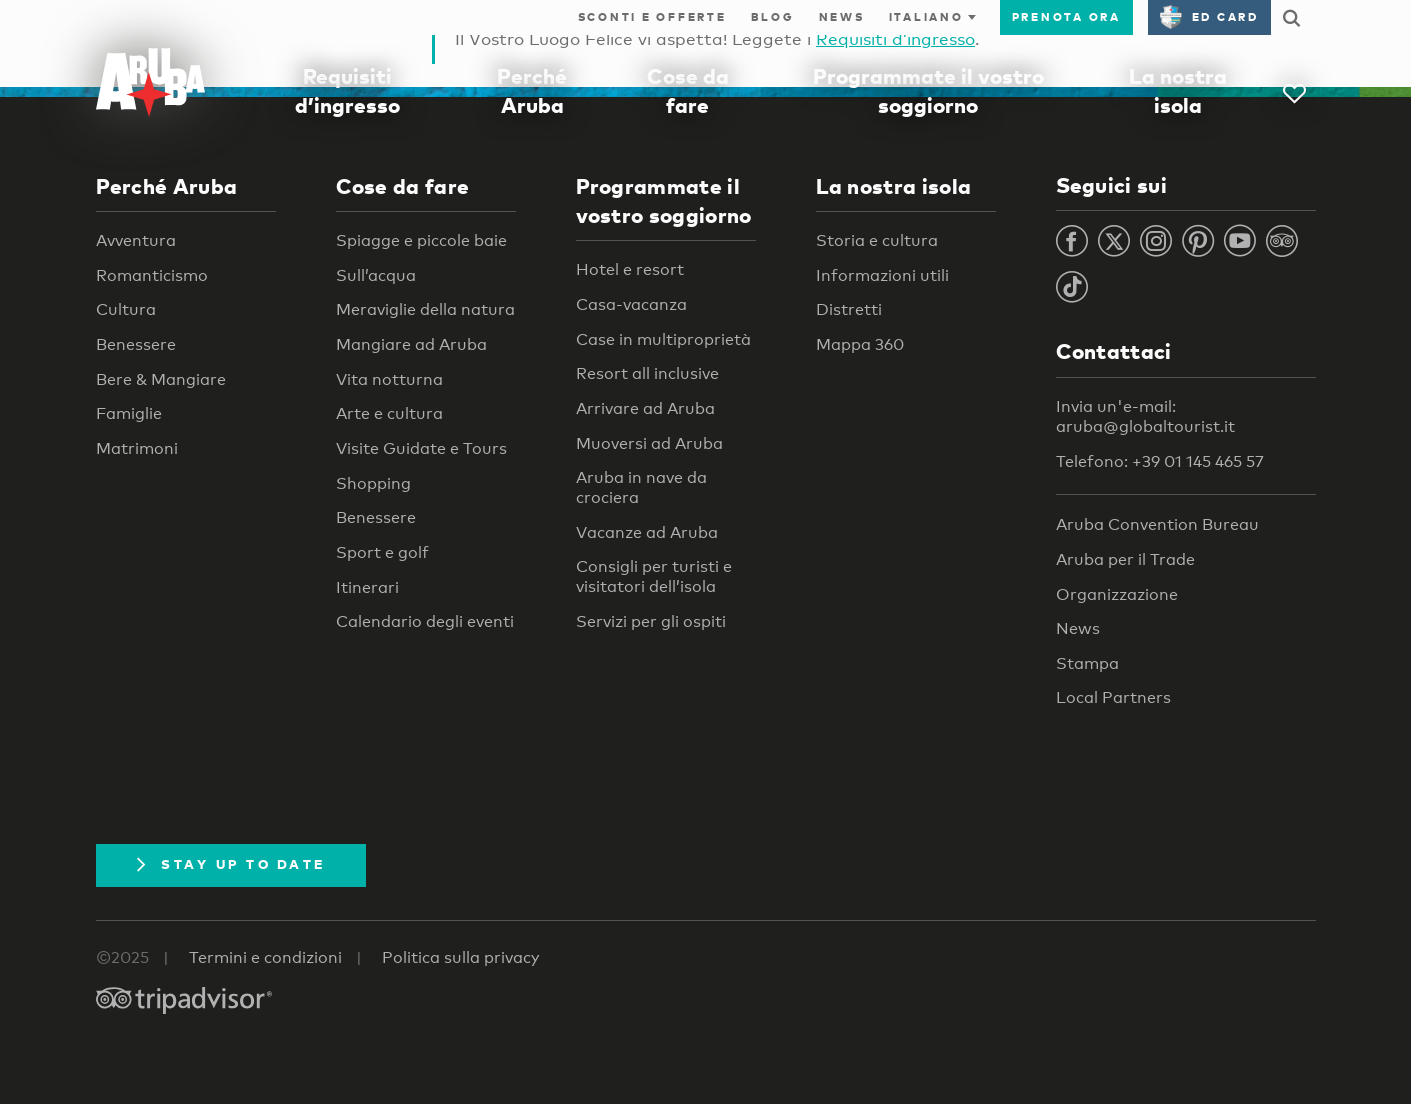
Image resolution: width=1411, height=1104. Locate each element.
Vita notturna (389, 379)
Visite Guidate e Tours (421, 448)
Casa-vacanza (631, 304)
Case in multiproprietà (663, 339)
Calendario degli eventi (425, 621)
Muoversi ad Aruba (649, 443)
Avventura (136, 240)
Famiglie (129, 413)
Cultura (126, 309)
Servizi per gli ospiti (651, 621)
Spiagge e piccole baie (421, 240)
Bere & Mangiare (161, 379)
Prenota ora (1066, 17)
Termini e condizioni (265, 957)
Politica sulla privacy (461, 957)
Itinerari (367, 587)
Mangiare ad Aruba (411, 344)
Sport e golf (382, 552)
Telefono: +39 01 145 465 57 (1160, 461)
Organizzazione (1117, 594)
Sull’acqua (376, 275)
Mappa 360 (860, 344)
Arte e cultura (389, 413)
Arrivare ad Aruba (645, 408)
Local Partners (1113, 697)
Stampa (1087, 663)
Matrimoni (137, 448)
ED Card (1209, 17)
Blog (773, 17)
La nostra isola (894, 186)
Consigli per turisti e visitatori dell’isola (654, 576)
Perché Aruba (167, 186)
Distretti (849, 309)
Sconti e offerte (652, 17)
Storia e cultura (877, 240)
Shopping (373, 483)
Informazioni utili (882, 275)
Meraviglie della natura (425, 309)
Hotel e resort (630, 269)
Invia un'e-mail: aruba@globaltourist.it (1145, 416)
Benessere (136, 344)
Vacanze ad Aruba (647, 532)
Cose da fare (403, 186)
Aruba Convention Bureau (1157, 524)
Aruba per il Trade (1125, 559)
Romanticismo (152, 275)
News (842, 17)
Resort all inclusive (647, 373)
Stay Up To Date (231, 864)
